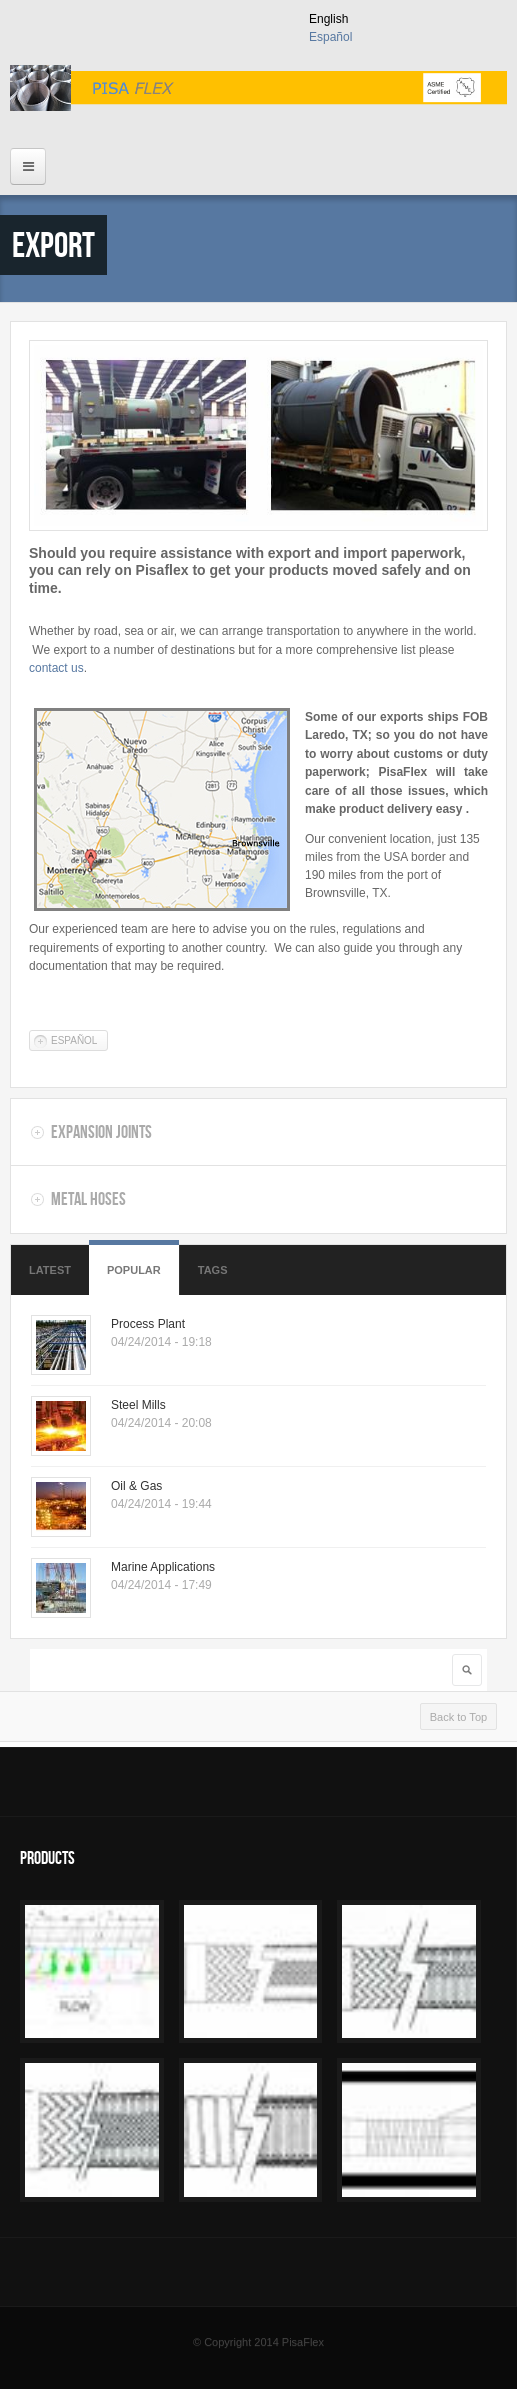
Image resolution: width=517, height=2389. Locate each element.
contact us (56, 668)
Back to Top (458, 1717)
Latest (50, 1270)
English (328, 19)
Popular (134, 1270)
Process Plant (148, 1324)
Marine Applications (163, 1567)
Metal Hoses (88, 1199)
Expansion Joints (101, 1132)
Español (330, 37)
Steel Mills (138, 1405)
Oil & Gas (136, 1486)
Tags (213, 1270)
